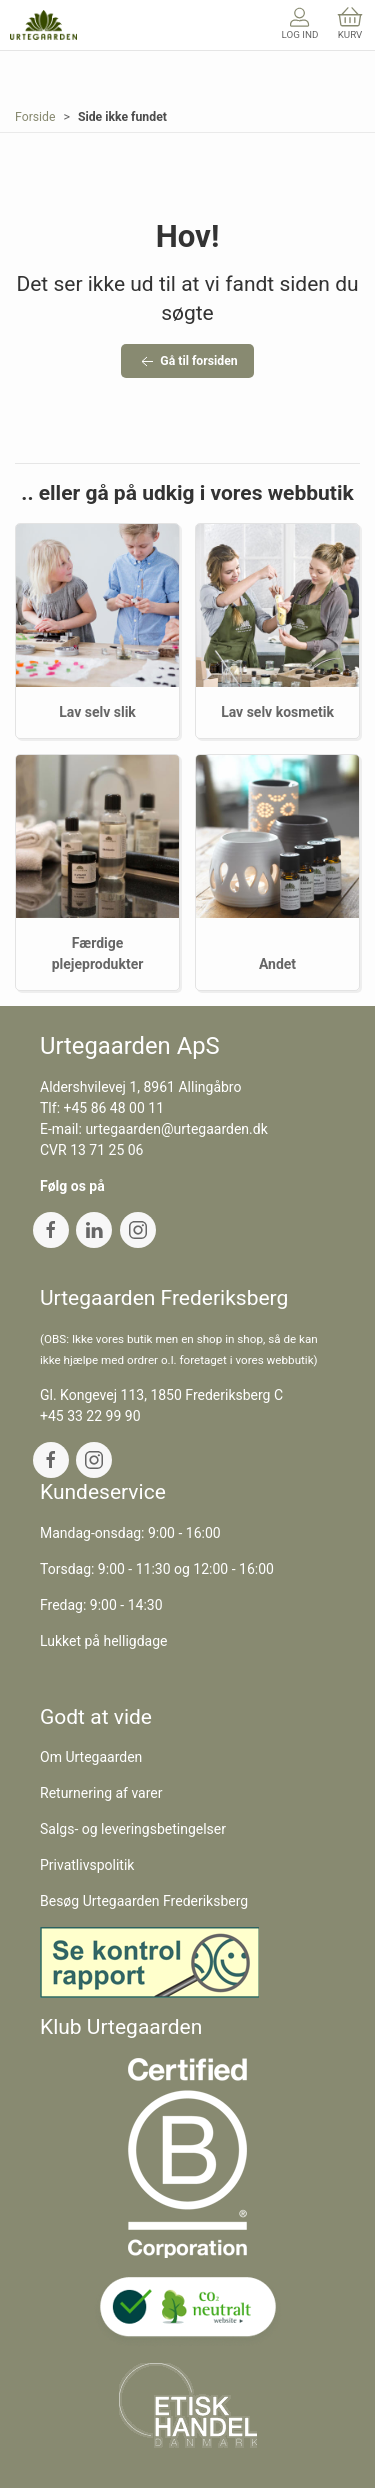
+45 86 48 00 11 (114, 1108)
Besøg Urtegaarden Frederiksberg (144, 1901)
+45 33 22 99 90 (90, 1416)
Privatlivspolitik (87, 1865)
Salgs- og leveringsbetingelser (133, 1829)
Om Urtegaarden (91, 1757)
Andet (277, 964)
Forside (35, 117)
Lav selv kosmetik (277, 712)
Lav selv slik (97, 712)
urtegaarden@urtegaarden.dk (176, 1129)
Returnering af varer (101, 1793)
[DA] (43, 25)
